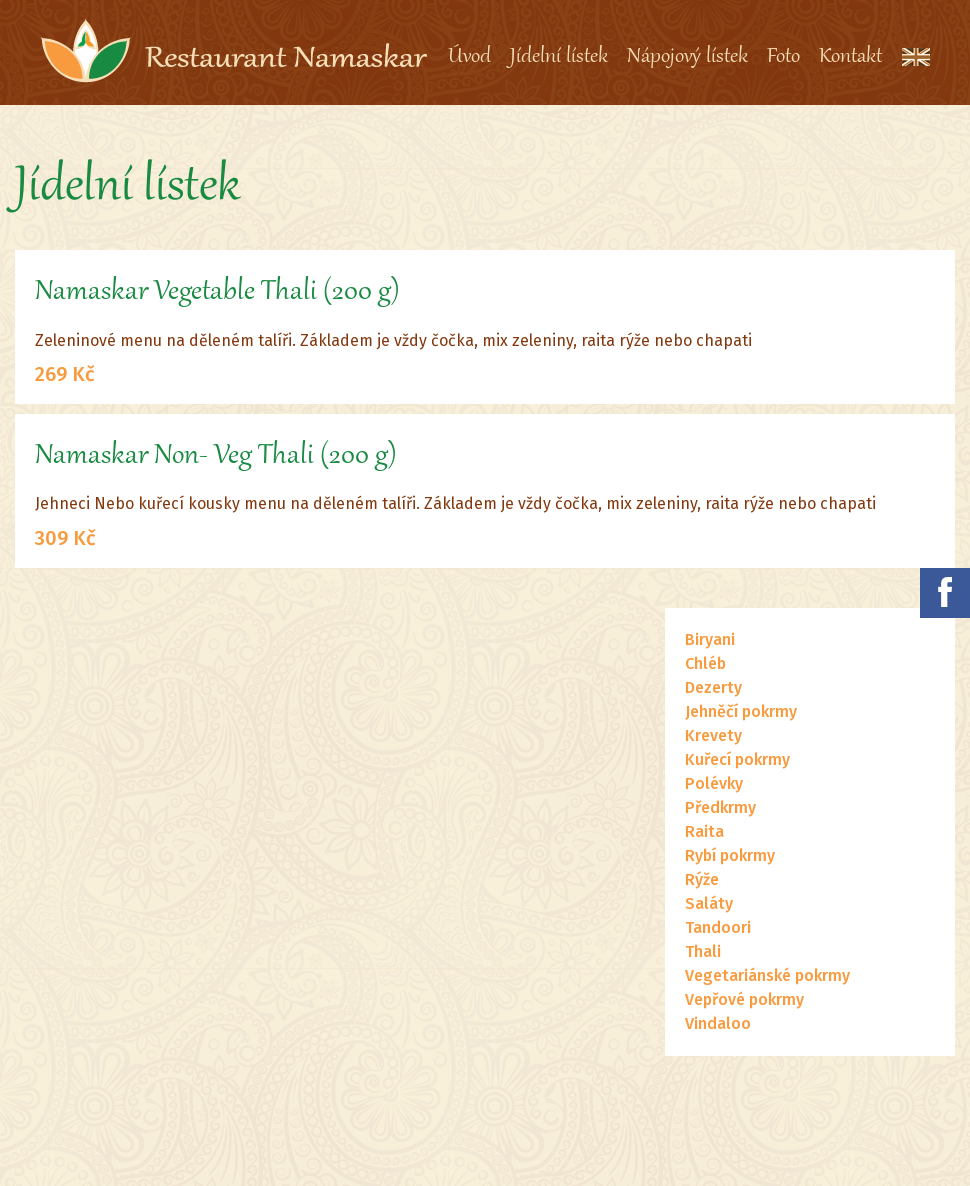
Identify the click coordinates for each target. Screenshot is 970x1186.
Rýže (702, 879)
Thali (703, 951)
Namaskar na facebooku (945, 593)
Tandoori (718, 927)
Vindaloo (718, 1023)
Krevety (713, 735)
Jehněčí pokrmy (741, 711)
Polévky (714, 783)
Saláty (709, 903)
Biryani (710, 639)
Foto (783, 57)
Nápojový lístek (687, 57)
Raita (704, 831)
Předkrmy (720, 807)
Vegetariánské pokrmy (767, 975)
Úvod (469, 57)
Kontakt (850, 57)
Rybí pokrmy (730, 855)
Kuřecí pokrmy (737, 759)
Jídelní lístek (559, 57)
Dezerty (713, 687)
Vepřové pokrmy (744, 999)
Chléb (705, 663)
